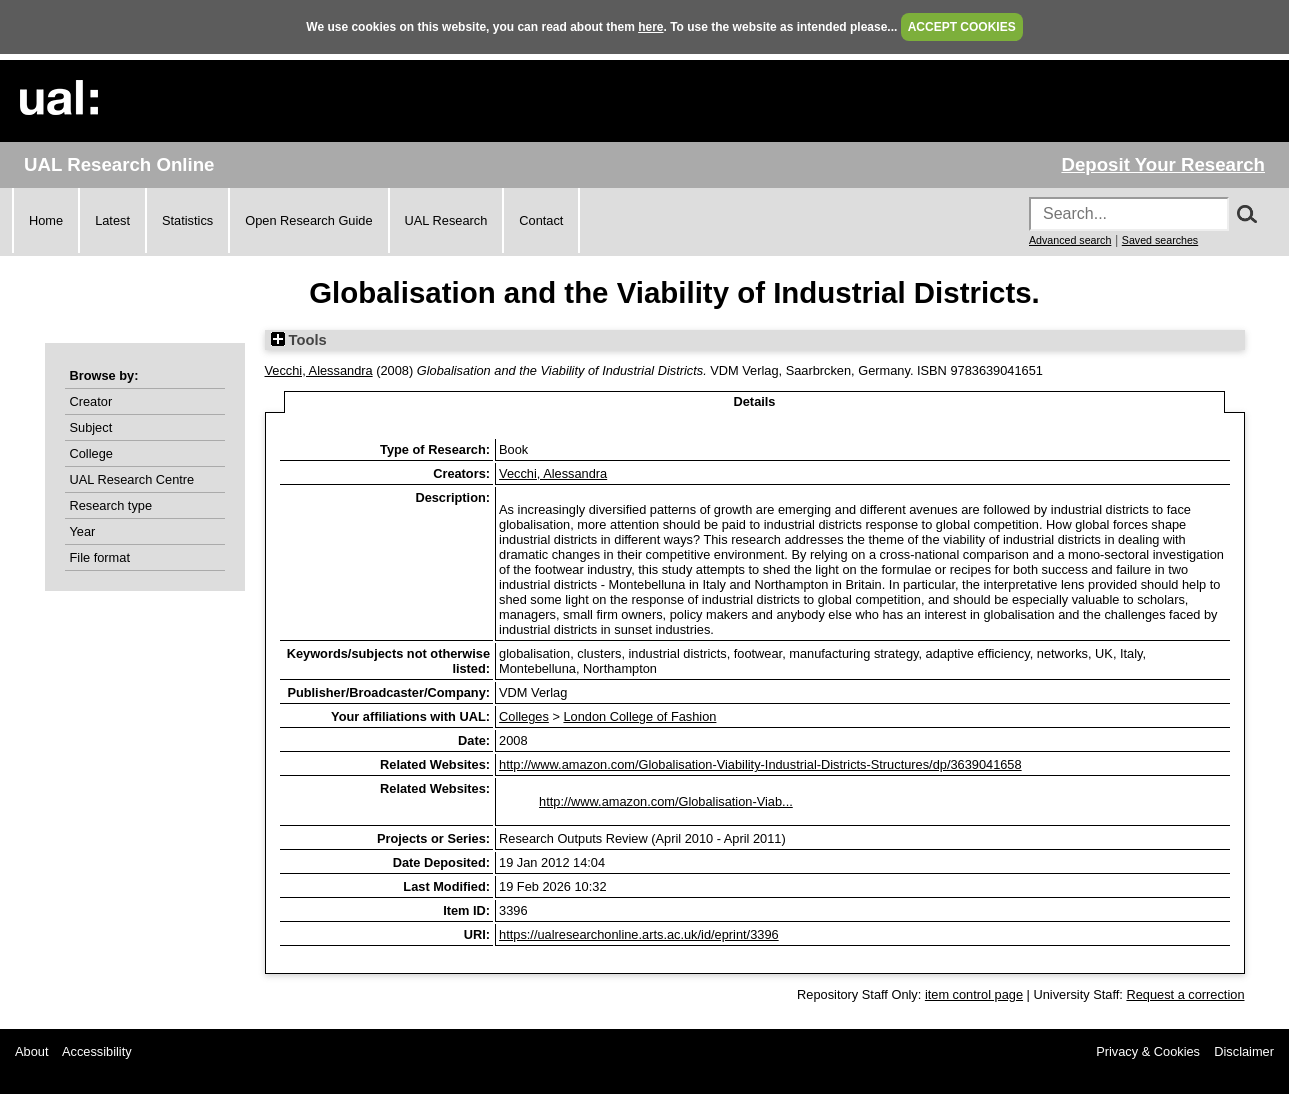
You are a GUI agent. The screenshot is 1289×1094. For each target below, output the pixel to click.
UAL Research (446, 220)
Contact (541, 220)
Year (83, 531)
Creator (91, 401)
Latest (112, 220)
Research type (111, 505)
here (650, 27)
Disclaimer (1244, 1051)
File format (100, 557)
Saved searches (1160, 240)
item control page (974, 994)
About (31, 1051)
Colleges (524, 716)
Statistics (187, 220)
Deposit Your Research (1163, 164)
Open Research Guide (308, 220)
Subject (91, 427)
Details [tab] (755, 401)
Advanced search (1070, 240)
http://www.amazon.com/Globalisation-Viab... (666, 801)
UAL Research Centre (132, 479)
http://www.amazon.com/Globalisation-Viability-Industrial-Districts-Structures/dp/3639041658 (760, 764)
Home (46, 220)
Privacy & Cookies (1148, 1051)
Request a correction (1185, 994)
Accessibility (97, 1051)
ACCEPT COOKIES (962, 27)
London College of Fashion (639, 716)
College (91, 453)
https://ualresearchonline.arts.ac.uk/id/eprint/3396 (639, 934)
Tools (299, 340)
